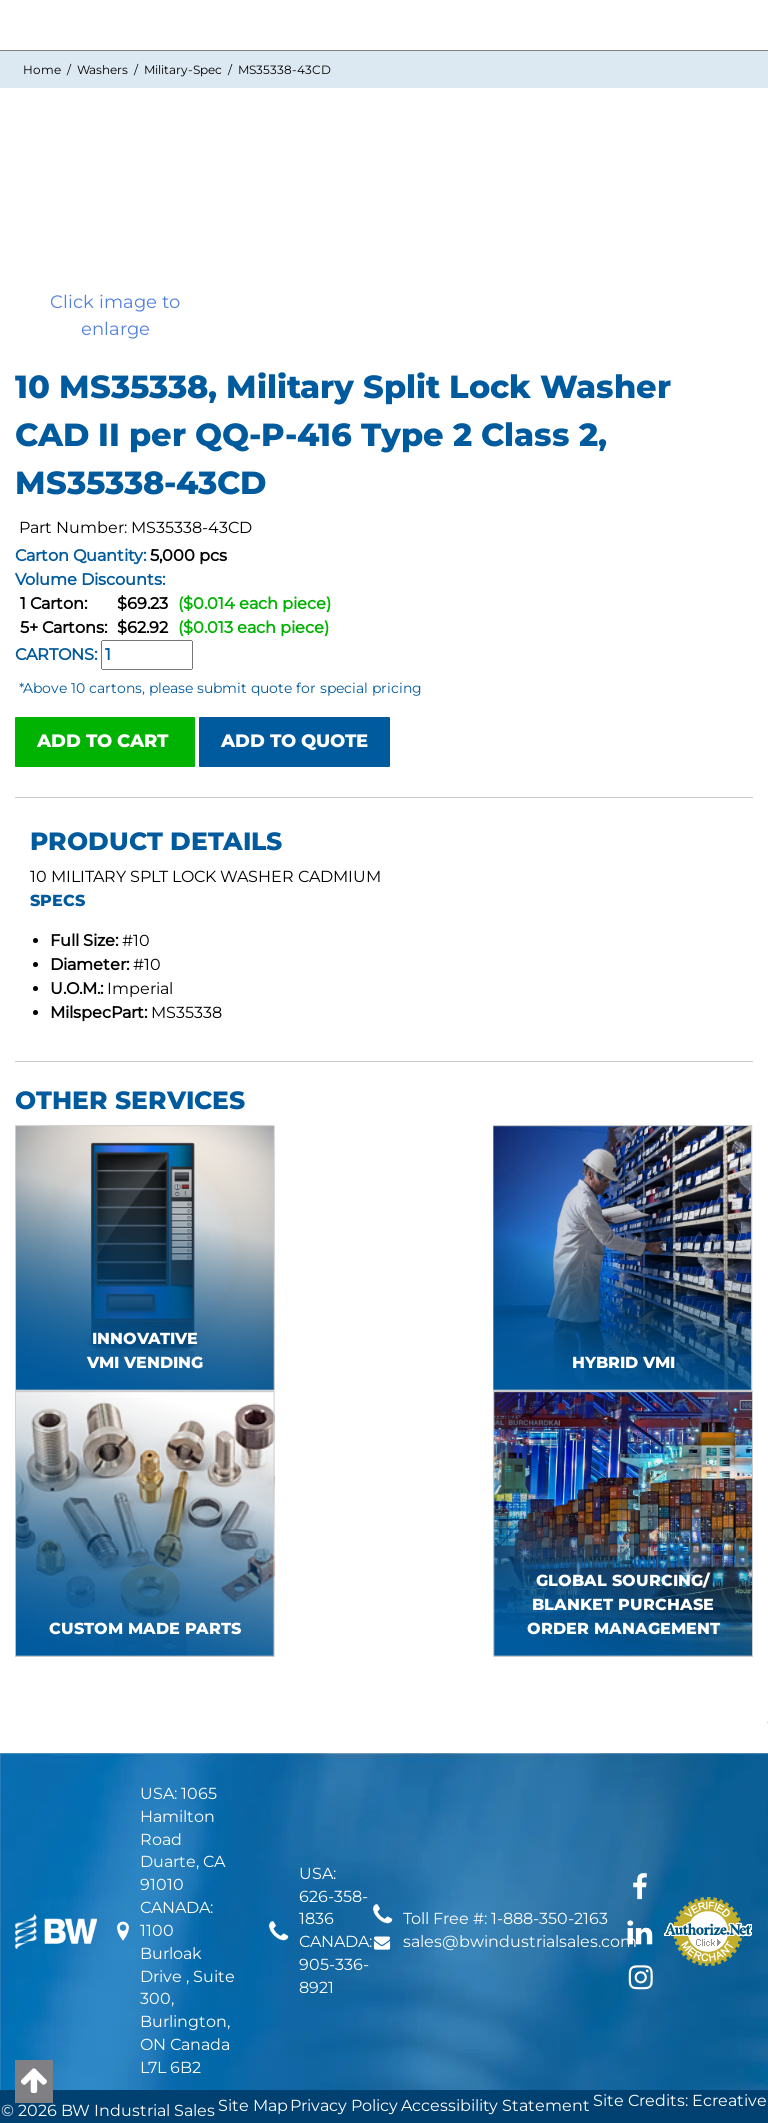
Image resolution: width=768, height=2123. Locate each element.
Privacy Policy (344, 2105)
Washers (102, 69)
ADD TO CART (105, 741)
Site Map (253, 2105)
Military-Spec (183, 69)
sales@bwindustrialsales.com (520, 1941)
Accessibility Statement (495, 2105)
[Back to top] (34, 2081)
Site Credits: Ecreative (680, 2100)
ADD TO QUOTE (294, 741)
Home (42, 69)
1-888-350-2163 (549, 1918)
